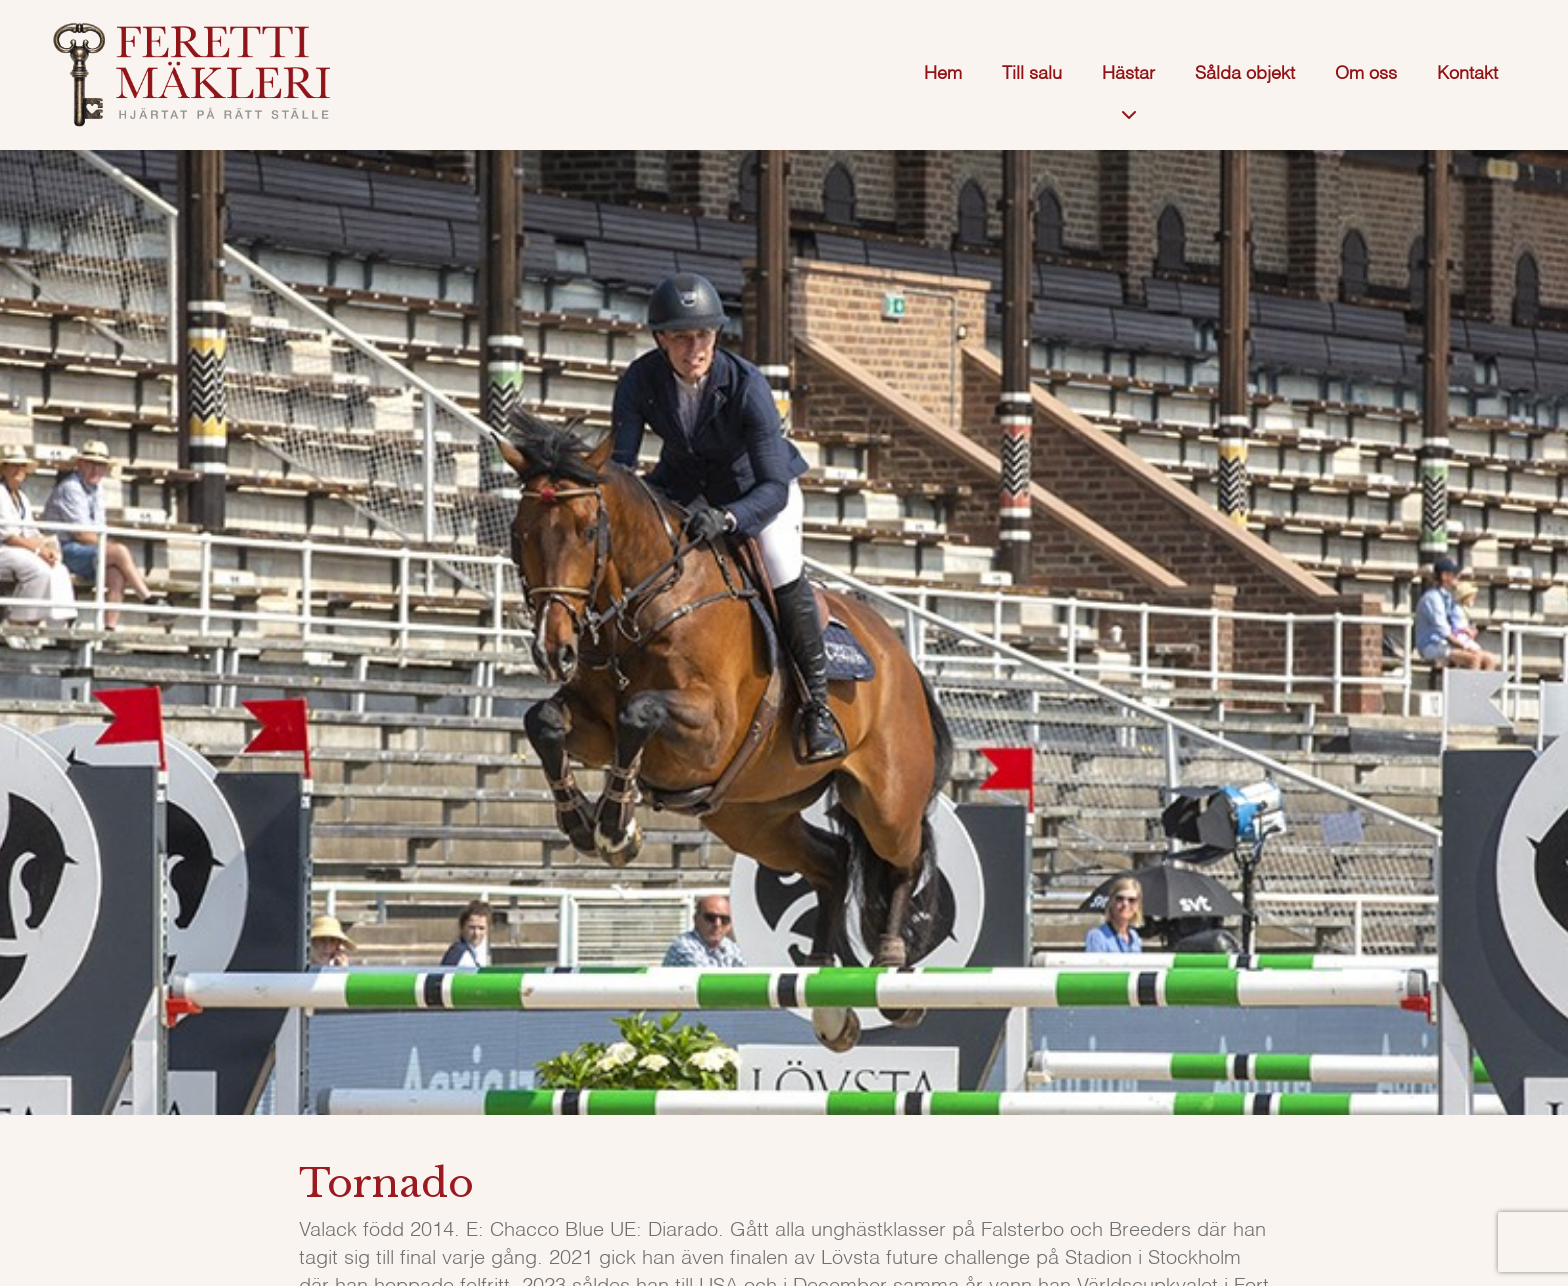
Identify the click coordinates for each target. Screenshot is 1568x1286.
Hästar (1128, 74)
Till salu (1032, 74)
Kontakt (1467, 74)
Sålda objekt (1245, 74)
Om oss (1366, 74)
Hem (943, 74)
